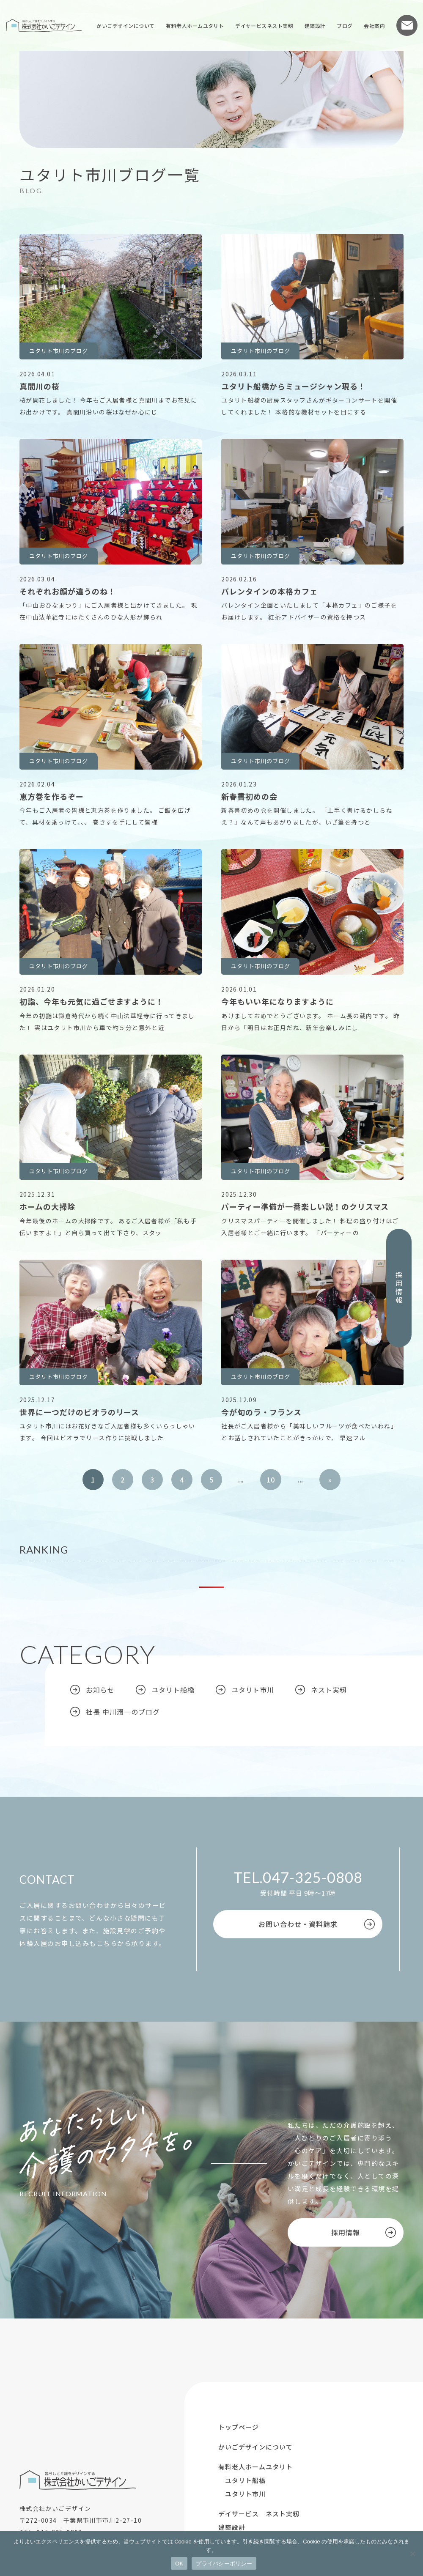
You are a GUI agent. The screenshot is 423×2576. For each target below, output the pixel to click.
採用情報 (399, 1288)
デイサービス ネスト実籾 (258, 2513)
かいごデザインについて (125, 25)
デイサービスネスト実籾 (264, 25)
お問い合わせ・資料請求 (298, 1924)
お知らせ (100, 1690)
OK (179, 2563)
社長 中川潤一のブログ (123, 1712)
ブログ (344, 25)
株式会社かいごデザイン (43, 25)
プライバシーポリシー (224, 2563)
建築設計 (315, 25)
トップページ (238, 2427)
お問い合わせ (407, 25)
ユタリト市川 (253, 1690)
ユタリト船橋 (173, 1690)
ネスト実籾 (329, 1690)
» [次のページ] (330, 1479)
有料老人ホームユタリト (195, 25)
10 (270, 1479)
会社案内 (374, 25)
